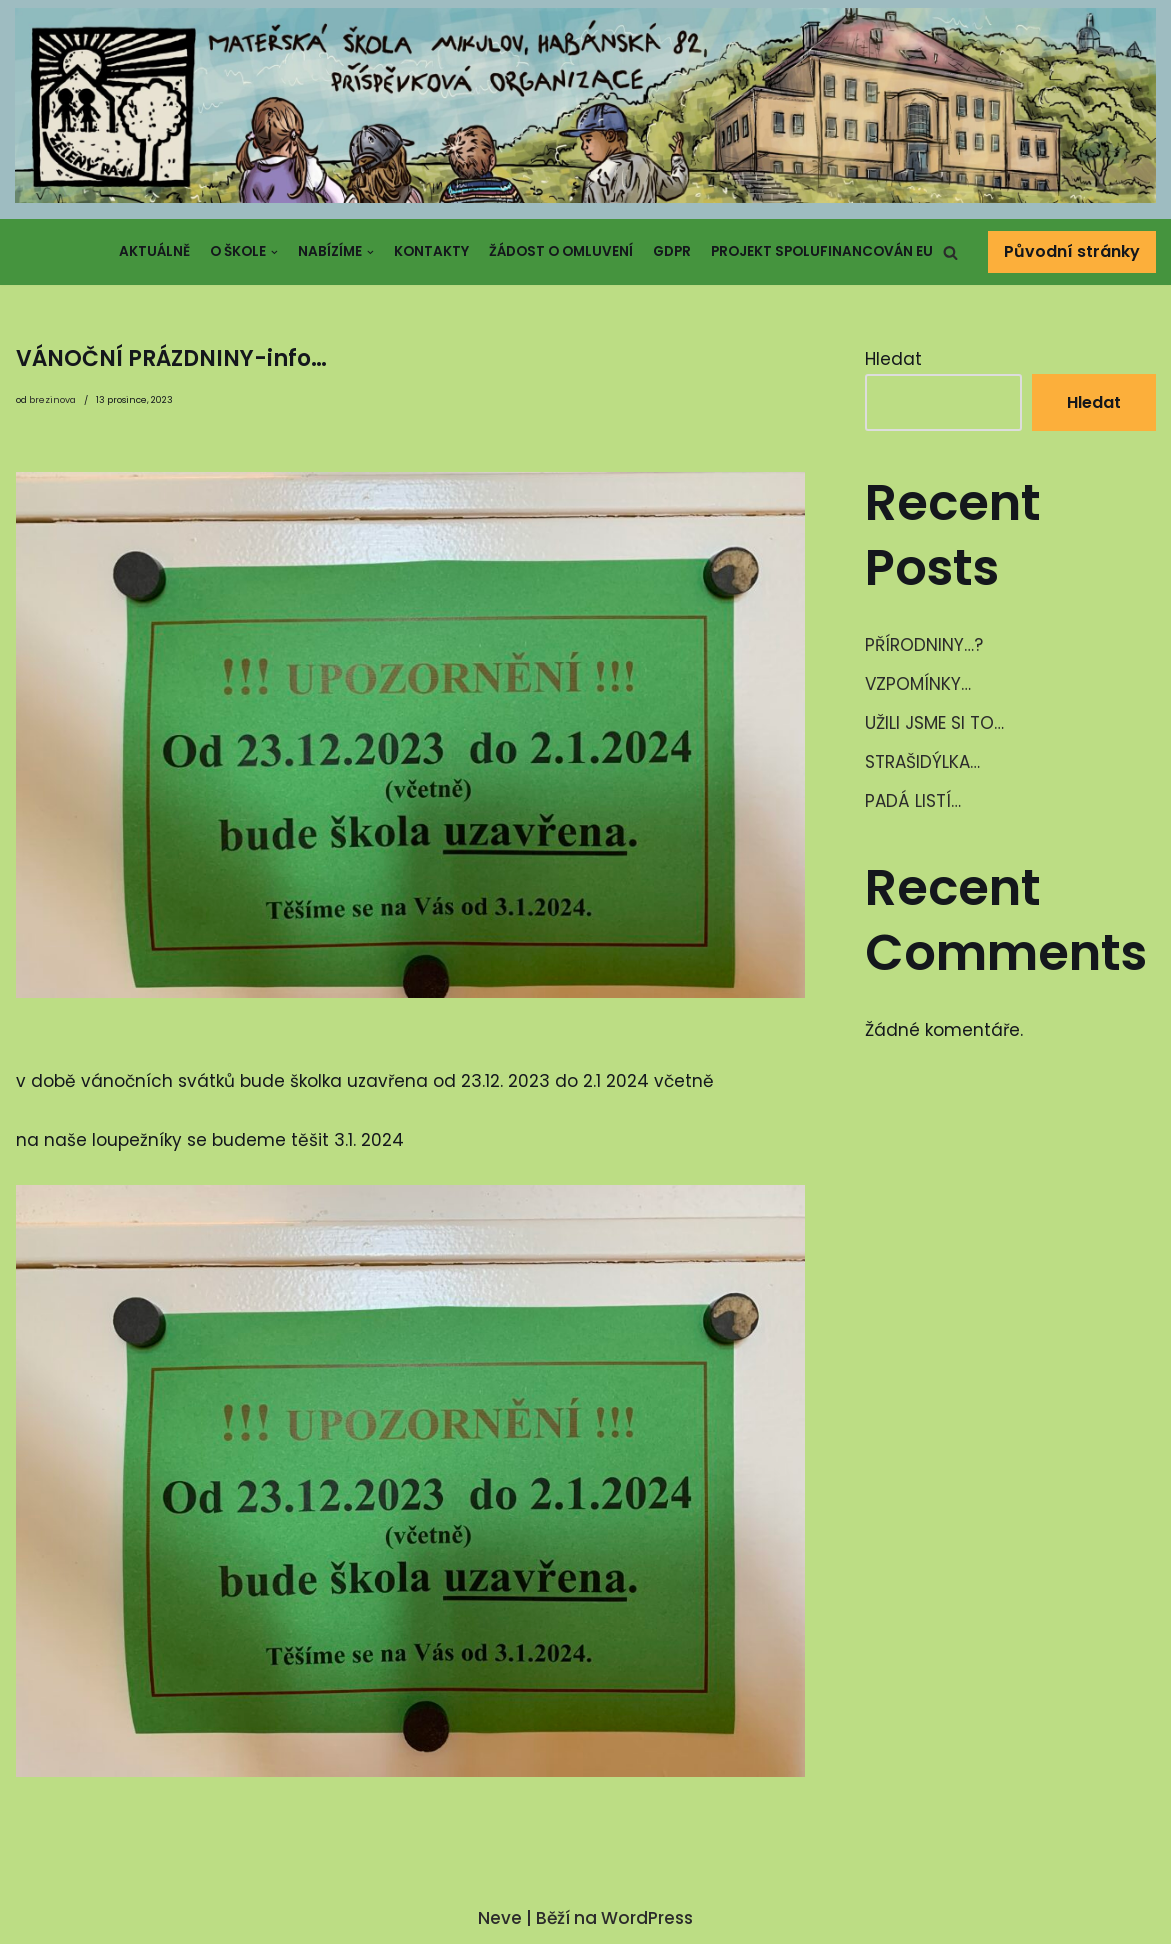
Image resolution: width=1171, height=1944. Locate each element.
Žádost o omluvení (561, 251)
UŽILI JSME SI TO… (934, 723)
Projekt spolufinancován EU (822, 251)
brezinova (52, 400)
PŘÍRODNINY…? (924, 645)
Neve (500, 1918)
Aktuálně (154, 251)
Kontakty (431, 251)
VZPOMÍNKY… (918, 684)
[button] (950, 252)
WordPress (647, 1918)
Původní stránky (1072, 251)
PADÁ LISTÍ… (913, 801)
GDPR (672, 251)
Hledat (893, 359)
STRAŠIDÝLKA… (922, 762)
